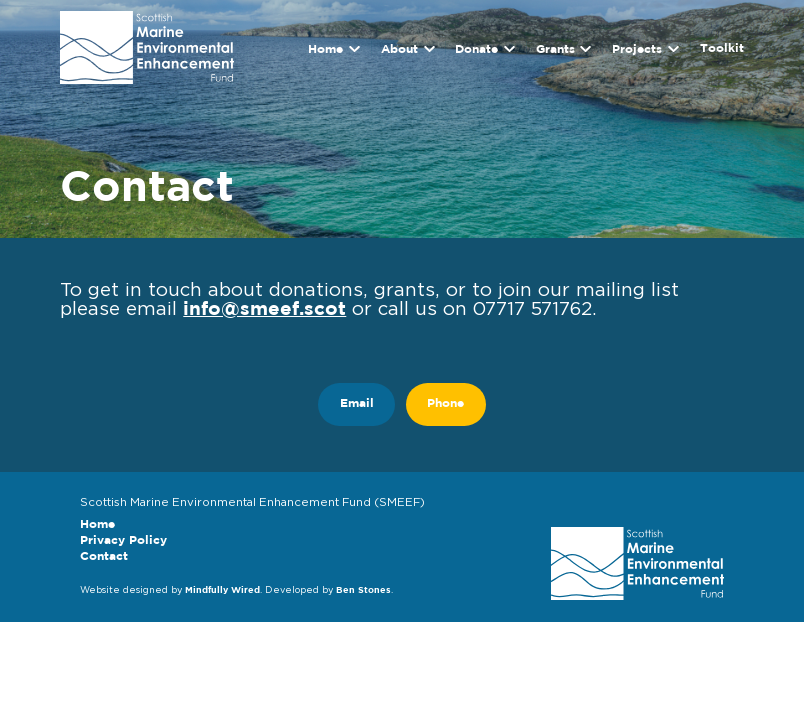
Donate (476, 49)
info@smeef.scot (264, 309)
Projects (637, 49)
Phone (445, 404)
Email (357, 404)
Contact (104, 557)
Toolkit (722, 49)
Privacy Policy (123, 541)
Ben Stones (363, 590)
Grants (555, 49)
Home (325, 49)
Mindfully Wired (222, 590)
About (399, 49)
